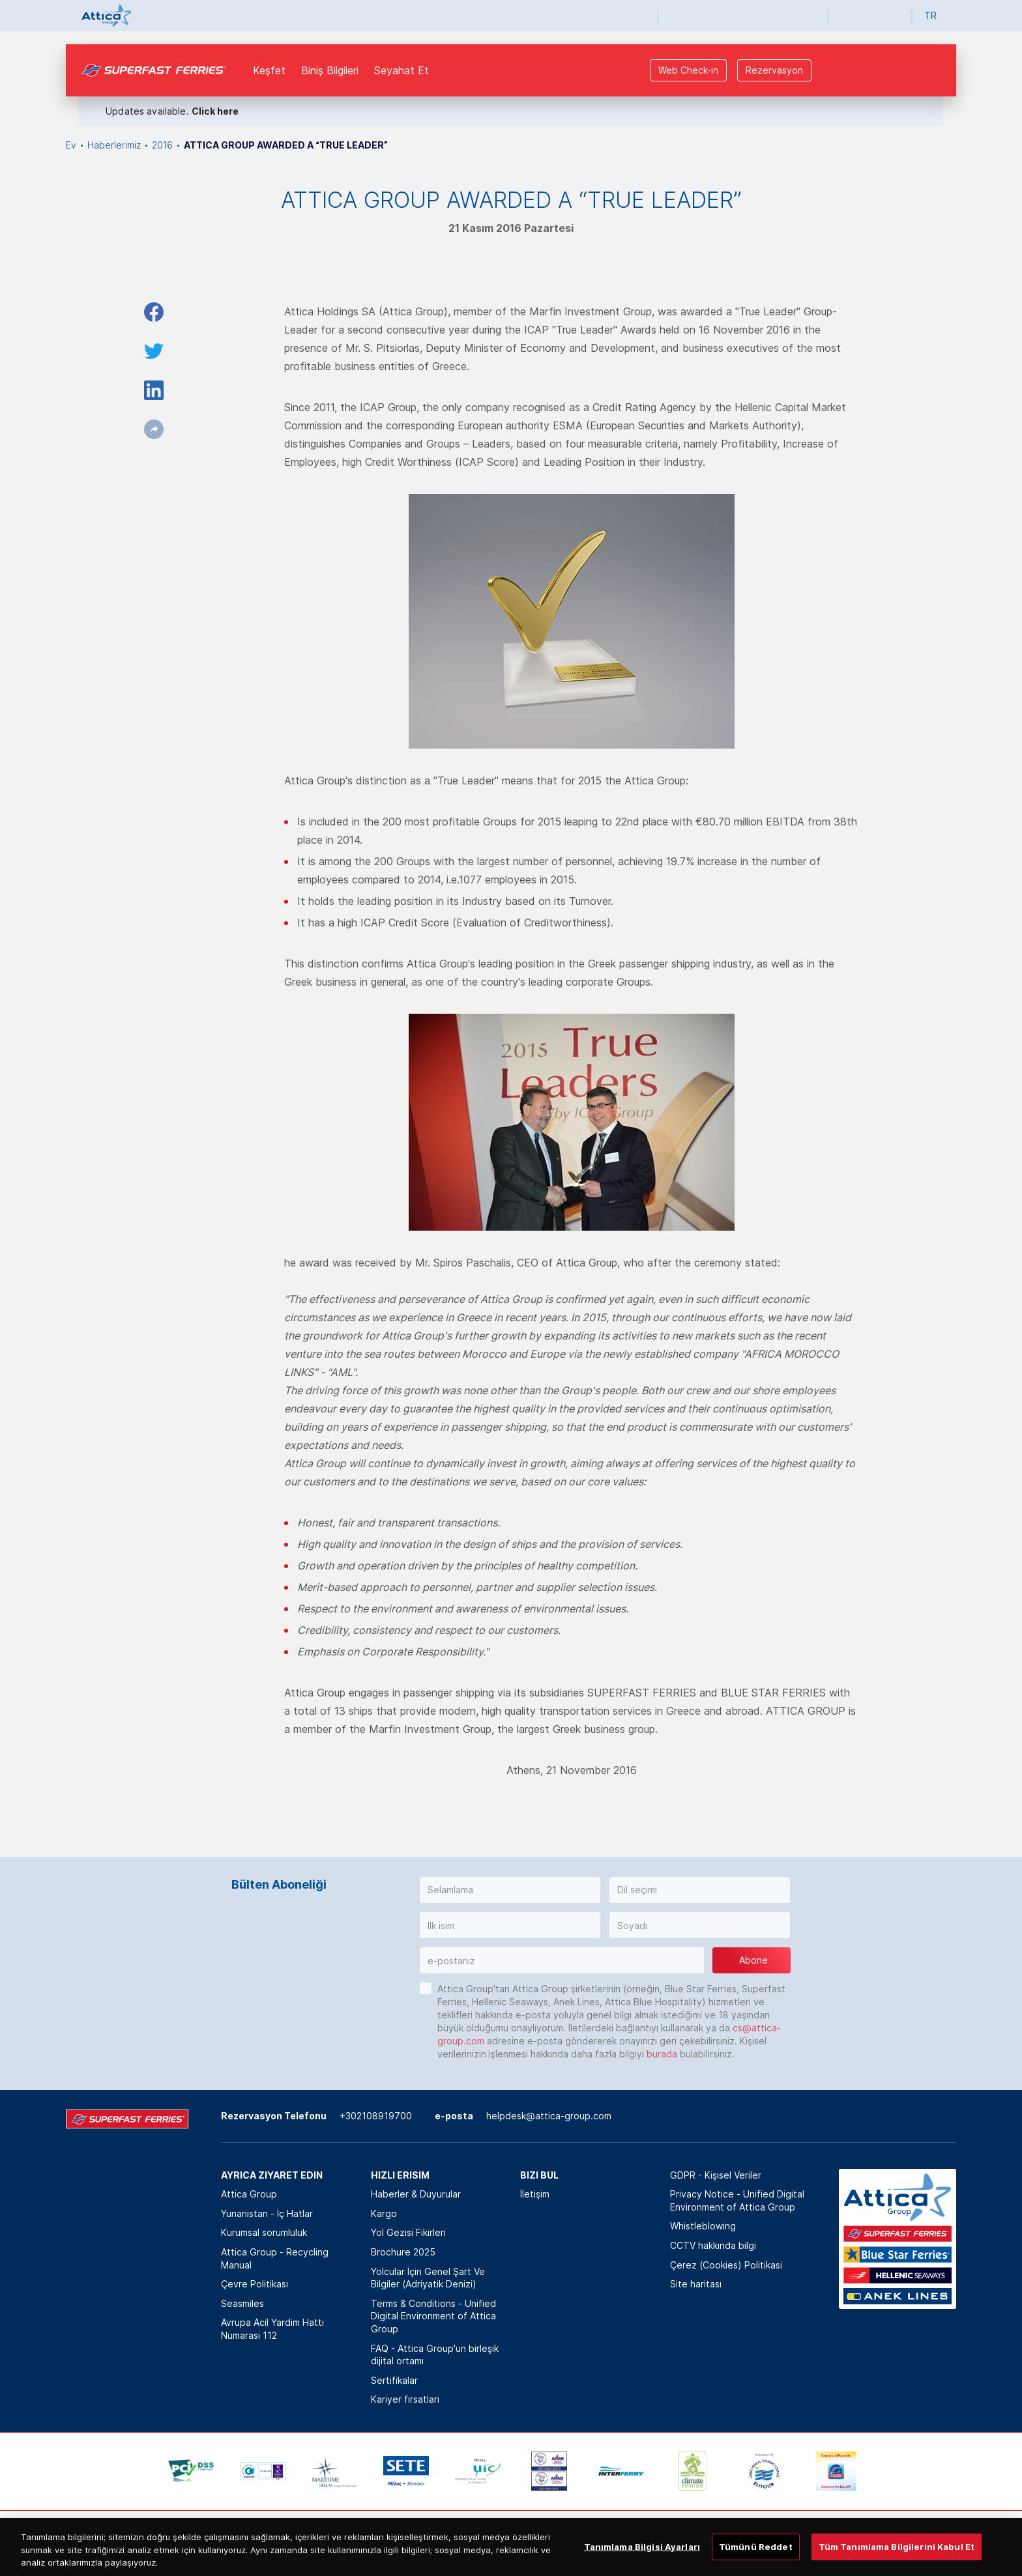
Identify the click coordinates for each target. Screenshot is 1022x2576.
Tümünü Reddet (756, 2561)
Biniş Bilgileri (329, 70)
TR (930, 15)
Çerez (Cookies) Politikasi (726, 2264)
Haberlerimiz (114, 144)
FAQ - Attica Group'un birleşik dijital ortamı (435, 2355)
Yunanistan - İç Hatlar (267, 2213)
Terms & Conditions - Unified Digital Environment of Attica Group (433, 2316)
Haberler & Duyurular (416, 2193)
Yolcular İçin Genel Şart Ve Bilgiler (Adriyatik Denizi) (428, 2278)
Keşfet (269, 70)
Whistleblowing (703, 2225)
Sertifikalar (394, 2380)
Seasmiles (242, 2303)
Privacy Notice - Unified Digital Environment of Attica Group (737, 2200)
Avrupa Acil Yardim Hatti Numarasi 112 (272, 2329)
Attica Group (249, 2193)
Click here (215, 111)
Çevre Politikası (254, 2283)
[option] (191, 2471)
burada (662, 2053)
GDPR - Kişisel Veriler (715, 2175)
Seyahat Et (401, 70)
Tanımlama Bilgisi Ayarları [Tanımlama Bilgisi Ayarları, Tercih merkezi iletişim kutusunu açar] (642, 2561)
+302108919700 (376, 2115)
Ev (71, 144)
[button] (510, 1890)
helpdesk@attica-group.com (548, 2115)
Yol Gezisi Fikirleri (408, 2232)
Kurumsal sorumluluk (264, 2232)
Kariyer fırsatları (405, 2399)
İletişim (534, 2193)
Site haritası (696, 2283)
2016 (162, 144)
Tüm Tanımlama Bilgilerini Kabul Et (896, 2561)
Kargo (384, 2213)
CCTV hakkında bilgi (713, 2245)
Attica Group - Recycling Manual (274, 2258)
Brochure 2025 (403, 2251)
